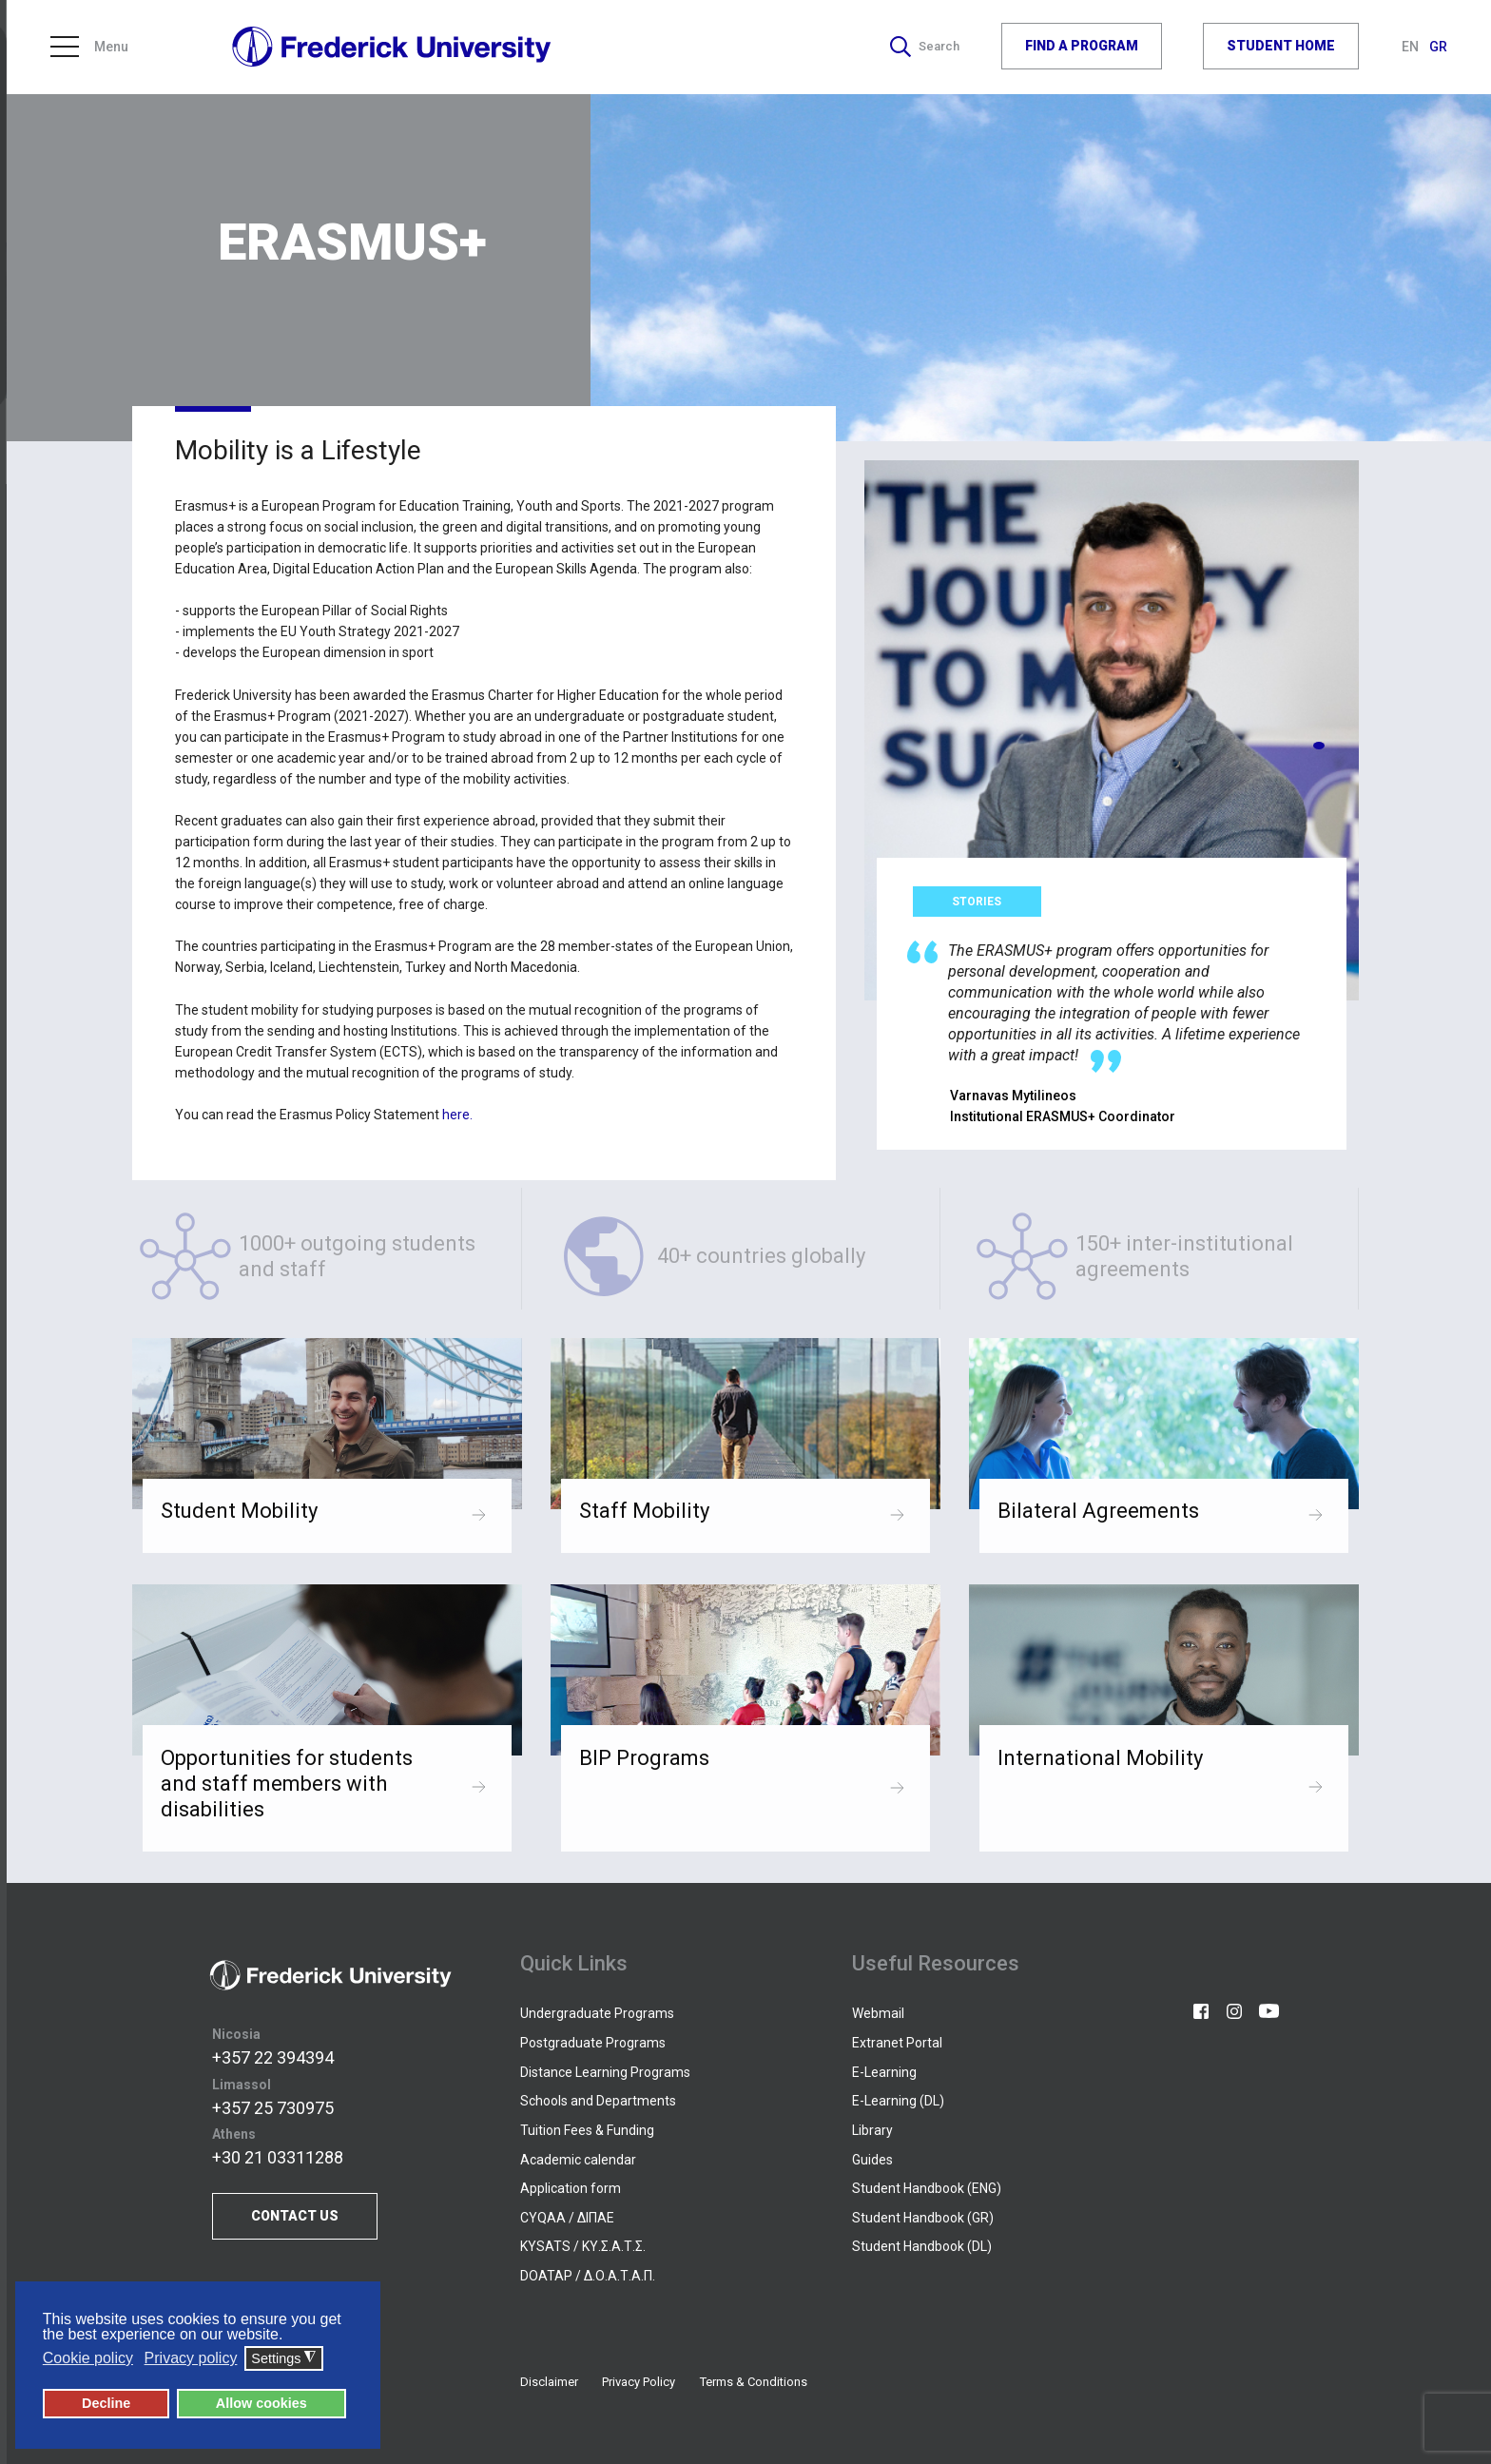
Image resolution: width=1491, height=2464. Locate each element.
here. (457, 1114)
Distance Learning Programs (605, 2072)
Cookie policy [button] (88, 2358)
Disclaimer (549, 2382)
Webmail (878, 2013)
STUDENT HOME (1281, 46)
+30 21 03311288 (277, 2158)
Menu (89, 47)
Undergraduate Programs (597, 2013)
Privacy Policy (638, 2382)
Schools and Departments (598, 2100)
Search (922, 47)
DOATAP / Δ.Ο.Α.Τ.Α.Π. (587, 2275)
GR (1438, 47)
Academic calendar (578, 2159)
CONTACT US (295, 2215)
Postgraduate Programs (593, 2042)
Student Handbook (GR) (923, 2217)
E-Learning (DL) (898, 2100)
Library (872, 2130)
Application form (570, 2188)
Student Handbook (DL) (922, 2246)
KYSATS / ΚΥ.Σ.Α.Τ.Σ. (583, 2246)
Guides (872, 2159)
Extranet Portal (897, 2042)
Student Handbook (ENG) (926, 2188)
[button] (1319, 745)
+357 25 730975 (273, 2108)
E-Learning (884, 2072)
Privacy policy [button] (191, 2358)
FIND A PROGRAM (1081, 46)
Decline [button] (106, 2403)
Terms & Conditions (753, 2382)
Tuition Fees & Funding (587, 2130)
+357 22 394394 (273, 2057)
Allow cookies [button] (261, 2403)
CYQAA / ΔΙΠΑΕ (567, 2217)
